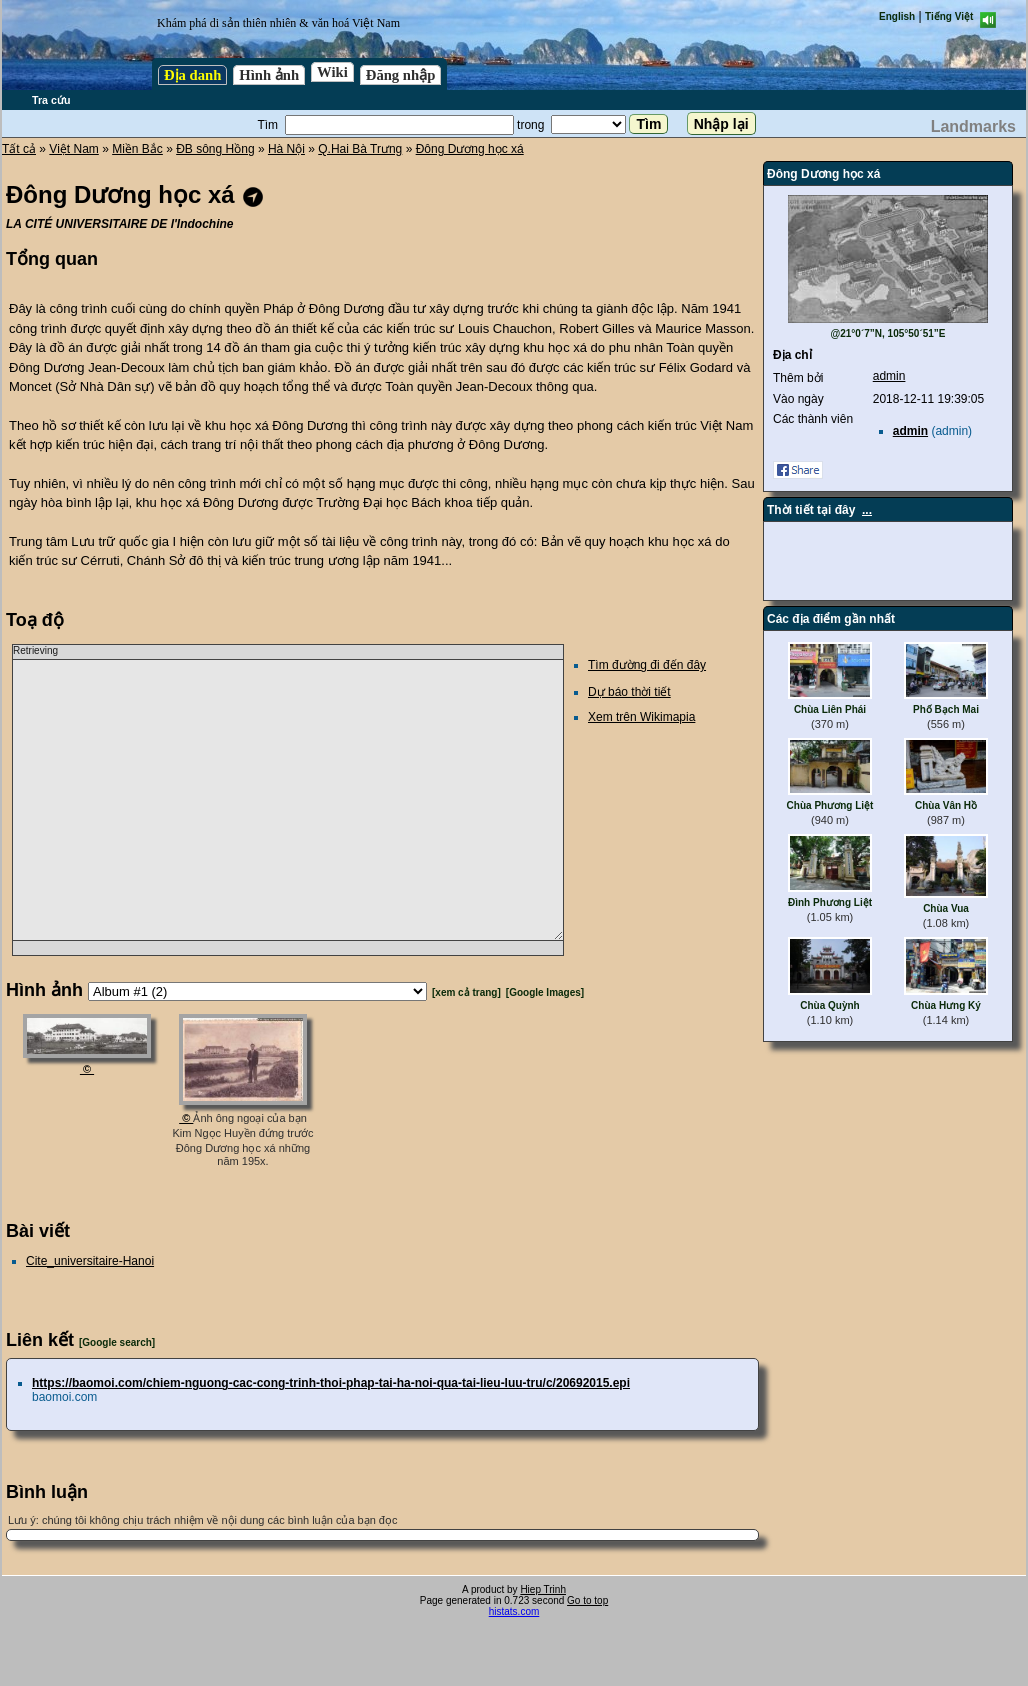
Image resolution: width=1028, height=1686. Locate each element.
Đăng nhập (401, 75)
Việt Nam (73, 149)
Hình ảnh (269, 75)
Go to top (587, 1600)
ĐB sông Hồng (215, 149)
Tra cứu (51, 100)
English (897, 16)
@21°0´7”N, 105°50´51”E (887, 333)
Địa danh (192, 75)
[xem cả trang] (466, 992)
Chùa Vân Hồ (946, 805)
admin (889, 376)
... (867, 510)
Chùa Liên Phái (830, 709)
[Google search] (117, 1342)
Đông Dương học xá (470, 149)
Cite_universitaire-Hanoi (90, 1261)
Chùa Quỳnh (829, 1005)
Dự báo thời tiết (629, 692)
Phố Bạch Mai (946, 709)
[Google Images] (545, 992)
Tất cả (19, 149)
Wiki (332, 72)
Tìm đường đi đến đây (647, 665)
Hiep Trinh (543, 1589)
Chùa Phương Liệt (830, 805)
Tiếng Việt (949, 16)
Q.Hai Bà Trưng (360, 149)
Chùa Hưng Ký (946, 1005)
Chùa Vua (946, 908)
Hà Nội (286, 149)
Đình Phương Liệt (830, 902)
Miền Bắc (137, 149)
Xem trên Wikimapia (641, 717)
